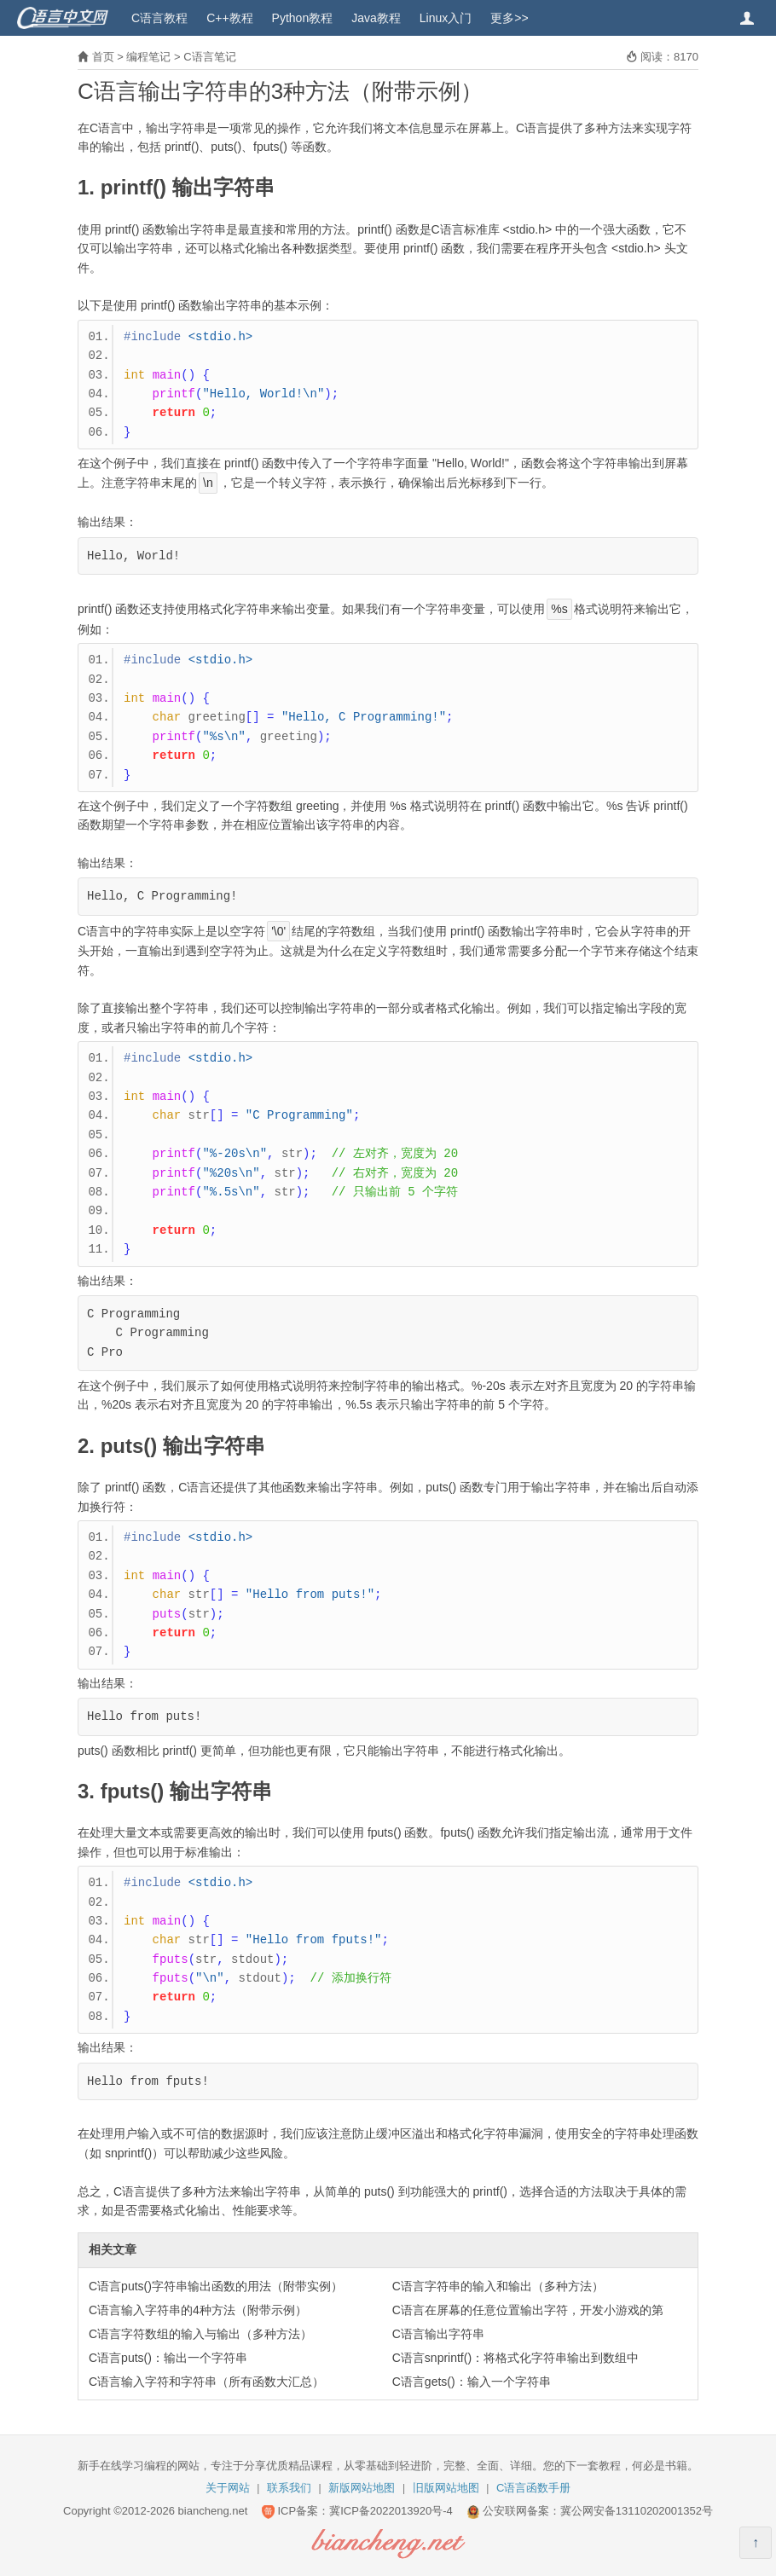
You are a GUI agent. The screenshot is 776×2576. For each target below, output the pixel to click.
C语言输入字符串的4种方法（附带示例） (198, 2310)
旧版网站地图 (446, 2487)
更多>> (509, 18)
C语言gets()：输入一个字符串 (471, 2381)
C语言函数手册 (533, 2487)
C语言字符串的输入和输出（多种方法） (498, 2286)
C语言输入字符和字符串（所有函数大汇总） (206, 2381)
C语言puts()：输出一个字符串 (168, 2358)
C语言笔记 (209, 56)
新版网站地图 (361, 2487)
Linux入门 (446, 18)
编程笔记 (148, 56)
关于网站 (228, 2487)
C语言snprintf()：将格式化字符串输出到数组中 (515, 2358)
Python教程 (302, 18)
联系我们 (289, 2487)
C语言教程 (159, 18)
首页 (103, 56)
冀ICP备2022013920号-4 (391, 2510)
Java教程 (376, 18)
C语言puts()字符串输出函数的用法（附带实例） (216, 2286)
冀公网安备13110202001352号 (636, 2510)
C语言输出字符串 (438, 2334)
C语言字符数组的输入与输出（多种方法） (200, 2334)
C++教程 (229, 18)
